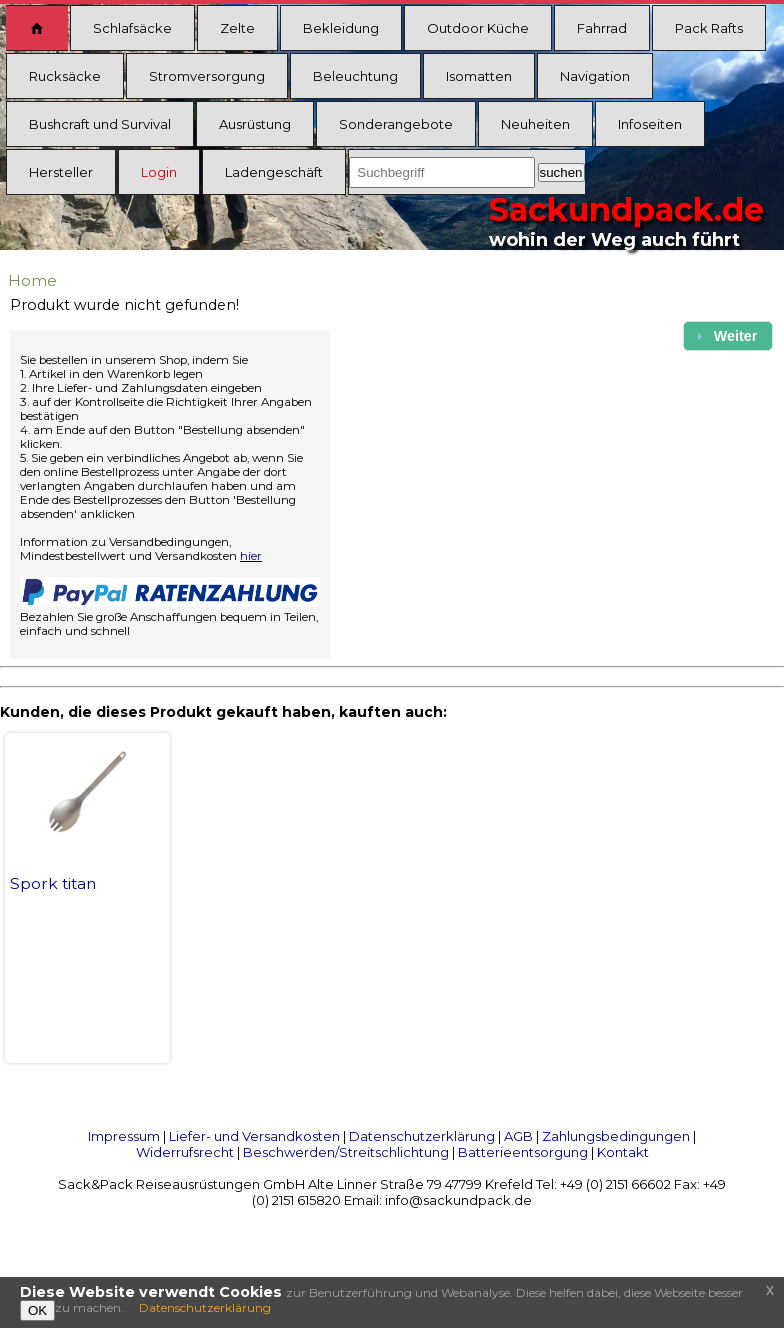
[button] (728, 335)
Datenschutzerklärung (422, 1136)
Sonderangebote (396, 124)
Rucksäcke (65, 76)
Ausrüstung (255, 124)
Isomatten (479, 76)
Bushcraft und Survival (100, 124)
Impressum (124, 1136)
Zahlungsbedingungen (616, 1136)
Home (32, 280)
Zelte (237, 28)
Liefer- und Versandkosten (254, 1136)
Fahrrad (602, 28)
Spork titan (53, 883)
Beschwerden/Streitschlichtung (346, 1152)
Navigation (595, 76)
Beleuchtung (355, 76)
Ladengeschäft (274, 172)
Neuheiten (535, 124)
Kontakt (623, 1152)
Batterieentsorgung (523, 1152)
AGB (518, 1136)
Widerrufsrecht (185, 1152)
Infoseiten (650, 124)
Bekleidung (341, 28)
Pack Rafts (709, 28)
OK (37, 1310)
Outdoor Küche (478, 28)
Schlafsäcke (132, 28)
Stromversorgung (207, 76)
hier (251, 556)
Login (159, 172)
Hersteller (61, 172)
